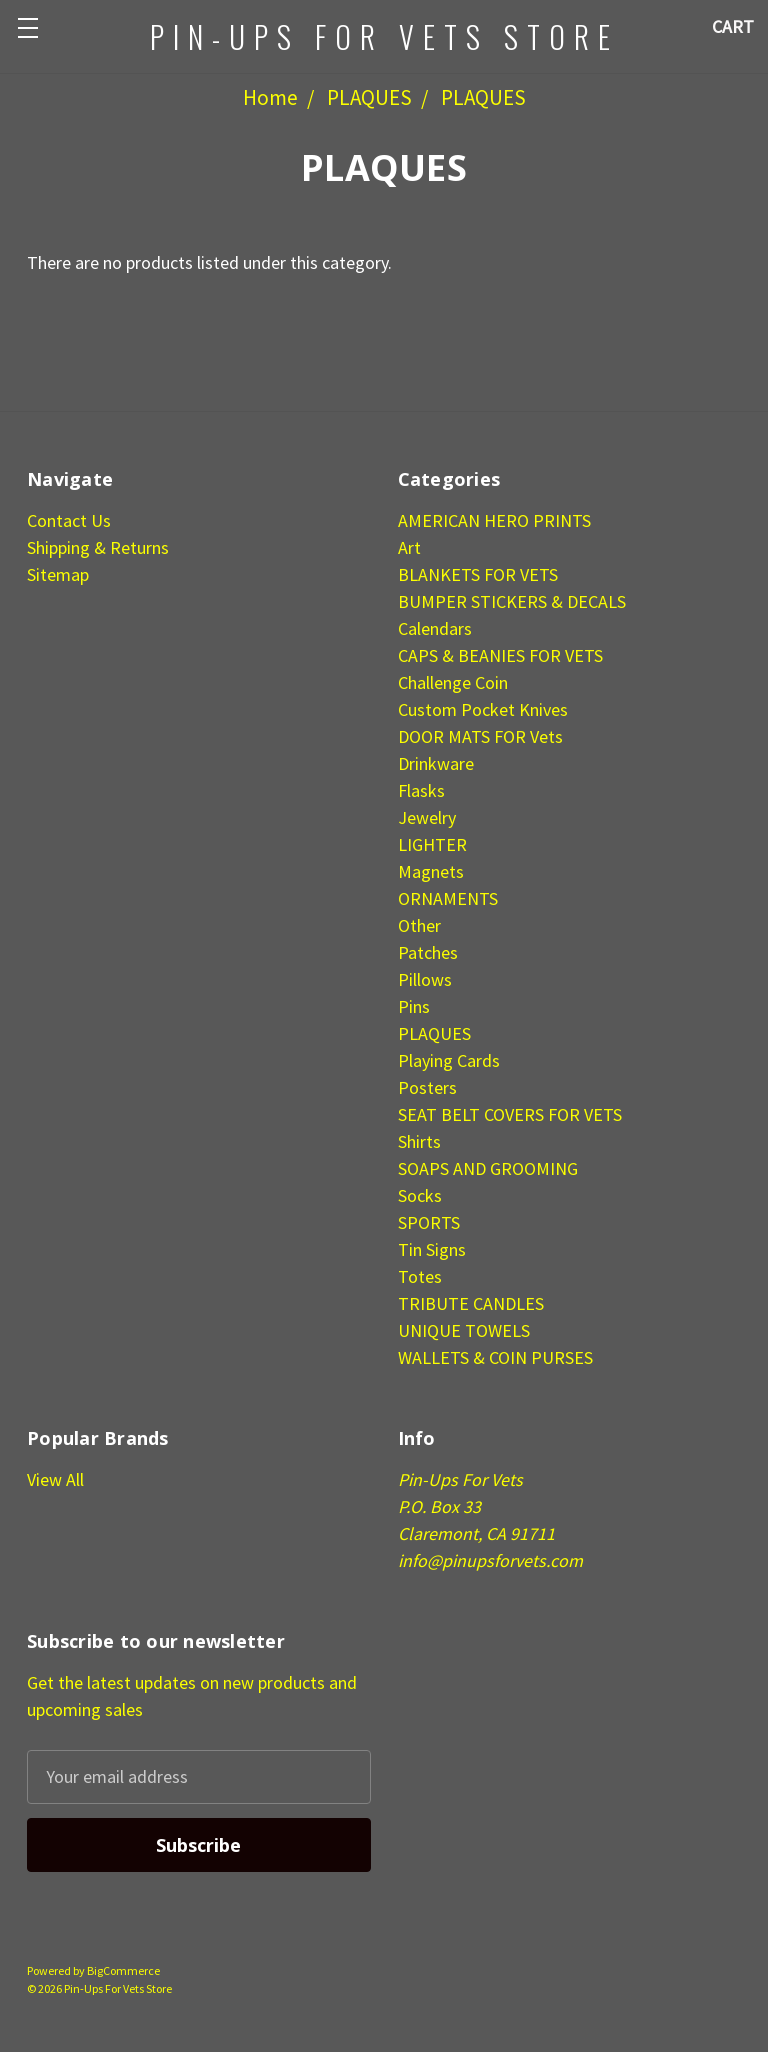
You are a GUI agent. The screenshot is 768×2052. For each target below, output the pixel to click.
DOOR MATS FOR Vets (480, 736)
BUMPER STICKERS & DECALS (512, 601)
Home (270, 97)
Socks (420, 1195)
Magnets (431, 871)
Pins (414, 1006)
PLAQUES (369, 97)
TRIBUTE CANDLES (471, 1303)
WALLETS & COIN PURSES (495, 1357)
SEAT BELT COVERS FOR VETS (510, 1114)
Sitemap (58, 574)
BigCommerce (123, 1970)
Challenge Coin (453, 682)
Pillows (425, 979)
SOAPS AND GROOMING (488, 1168)
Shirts (419, 1141)
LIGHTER (432, 844)
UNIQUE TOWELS (464, 1330)
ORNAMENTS (448, 898)
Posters (427, 1087)
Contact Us (69, 520)
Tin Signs (432, 1249)
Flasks (421, 790)
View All (55, 1479)
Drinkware (436, 763)
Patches (428, 952)
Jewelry (427, 817)
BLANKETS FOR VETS (478, 574)
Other (419, 925)
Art (409, 547)
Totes (420, 1276)
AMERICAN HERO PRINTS (494, 520)
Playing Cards (449, 1060)
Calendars (435, 628)
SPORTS (429, 1222)
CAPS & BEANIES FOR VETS (500, 655)
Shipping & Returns (98, 547)
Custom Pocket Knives (483, 709)
